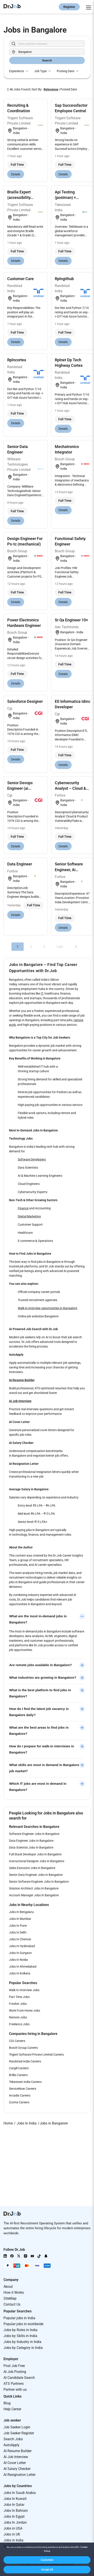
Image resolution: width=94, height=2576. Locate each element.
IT (42, 993)
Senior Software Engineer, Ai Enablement (69, 869)
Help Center (12, 2409)
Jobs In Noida (18, 1959)
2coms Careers (19, 2102)
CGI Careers (17, 2041)
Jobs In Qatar (14, 2505)
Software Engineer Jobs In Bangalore (34, 1834)
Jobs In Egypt (14, 2516)
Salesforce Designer (25, 701)
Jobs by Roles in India (20, 2330)
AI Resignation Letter (19, 2475)
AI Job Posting (15, 2372)
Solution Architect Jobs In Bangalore (34, 1888)
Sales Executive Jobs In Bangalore (32, 1868)
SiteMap (10, 2298)
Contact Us (12, 2304)
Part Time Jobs (19, 1997)
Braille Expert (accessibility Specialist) (19, 197)
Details (15, 174)
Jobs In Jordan (15, 2522)
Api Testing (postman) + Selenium (65, 197)
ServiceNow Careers (22, 2088)
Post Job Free (14, 2366)
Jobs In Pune (18, 1925)
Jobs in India (13, 2540)
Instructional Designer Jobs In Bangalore (36, 1861)
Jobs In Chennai (20, 1939)
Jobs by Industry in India (22, 2342)
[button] (47, 2560)
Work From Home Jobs (24, 2010)
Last (60, 946)
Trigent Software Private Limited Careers (36, 2054)
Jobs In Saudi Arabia (20, 2493)
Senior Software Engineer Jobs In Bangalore (39, 1881)
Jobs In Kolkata (19, 1973)
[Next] (76, 946)
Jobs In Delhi (17, 1932)
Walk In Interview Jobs (24, 1990)
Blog (7, 2403)
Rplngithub (64, 278)
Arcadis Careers (19, 2095)
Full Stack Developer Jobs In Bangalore (35, 1854)
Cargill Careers (19, 2068)
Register (69, 7)
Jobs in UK (12, 2534)
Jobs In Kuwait (15, 2499)
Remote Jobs (18, 2017)
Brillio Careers (18, 2075)
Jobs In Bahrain (16, 2510)
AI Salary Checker (17, 2469)
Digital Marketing (29, 1216)
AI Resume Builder (22, 1380)
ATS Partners (14, 2383)
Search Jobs (13, 2439)
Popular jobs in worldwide (23, 2324)
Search (47, 60)
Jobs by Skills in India (20, 2336)
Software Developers (32, 1159)
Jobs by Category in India (23, 2348)
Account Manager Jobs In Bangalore (34, 1895)
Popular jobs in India (19, 2318)
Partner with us (15, 2389)
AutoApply (12, 2445)
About (8, 2286)
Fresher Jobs (18, 2003)
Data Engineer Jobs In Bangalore (31, 1840)
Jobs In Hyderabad (22, 1946)
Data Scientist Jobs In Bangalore (31, 1847)
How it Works (14, 2292)
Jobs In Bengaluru (21, 1912)
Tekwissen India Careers (25, 2082)
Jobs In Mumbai (20, 1919)
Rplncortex (16, 360)
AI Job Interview (20, 1401)
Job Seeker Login (17, 2427)
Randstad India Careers (25, 2061)
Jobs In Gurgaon (20, 1953)
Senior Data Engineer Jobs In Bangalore (36, 1874)
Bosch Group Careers (23, 2047)
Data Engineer (19, 864)
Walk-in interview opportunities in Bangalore (47, 1308)
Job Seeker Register (19, 2433)
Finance (23, 1208)
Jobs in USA (13, 2528)
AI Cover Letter (15, 2463)
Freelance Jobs (19, 2024)
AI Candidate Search (19, 2378)
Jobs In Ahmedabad (22, 1966)
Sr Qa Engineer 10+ (71, 620)
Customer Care (20, 278)
